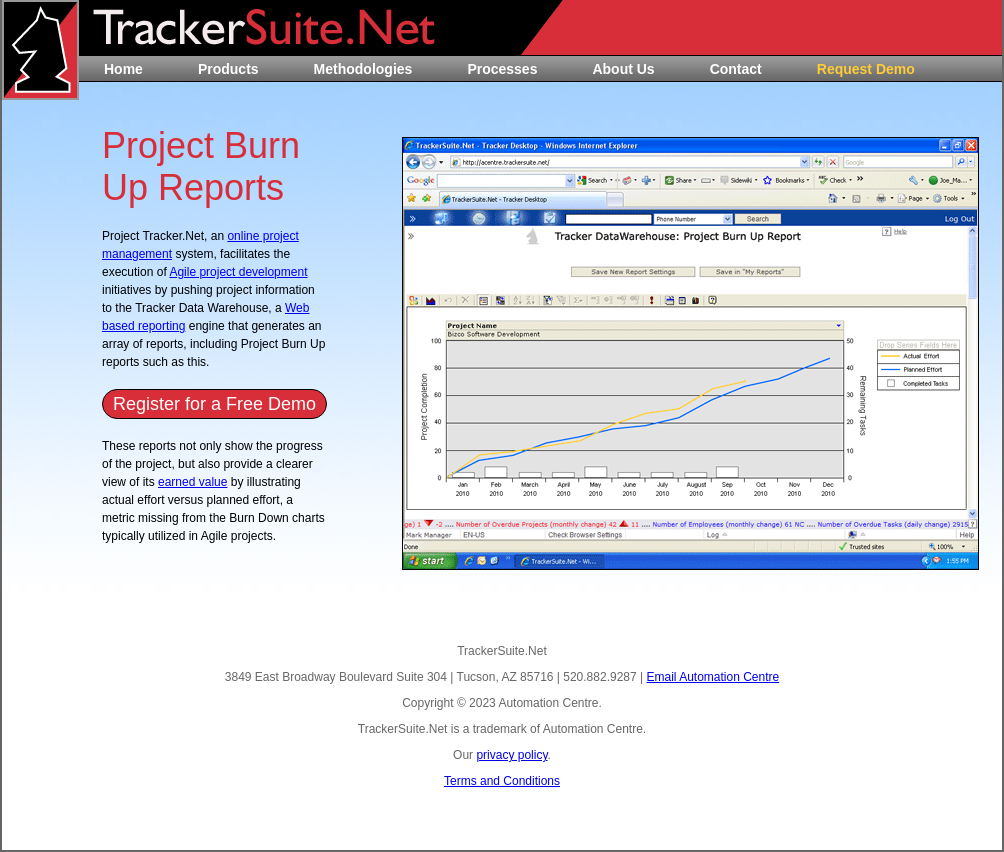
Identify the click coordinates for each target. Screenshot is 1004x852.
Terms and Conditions (502, 781)
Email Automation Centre (712, 677)
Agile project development (238, 272)
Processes (502, 69)
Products (228, 69)
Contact (736, 69)
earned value (192, 482)
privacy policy (511, 755)
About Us (623, 69)
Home (123, 69)
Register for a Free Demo (214, 404)
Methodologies (363, 69)
